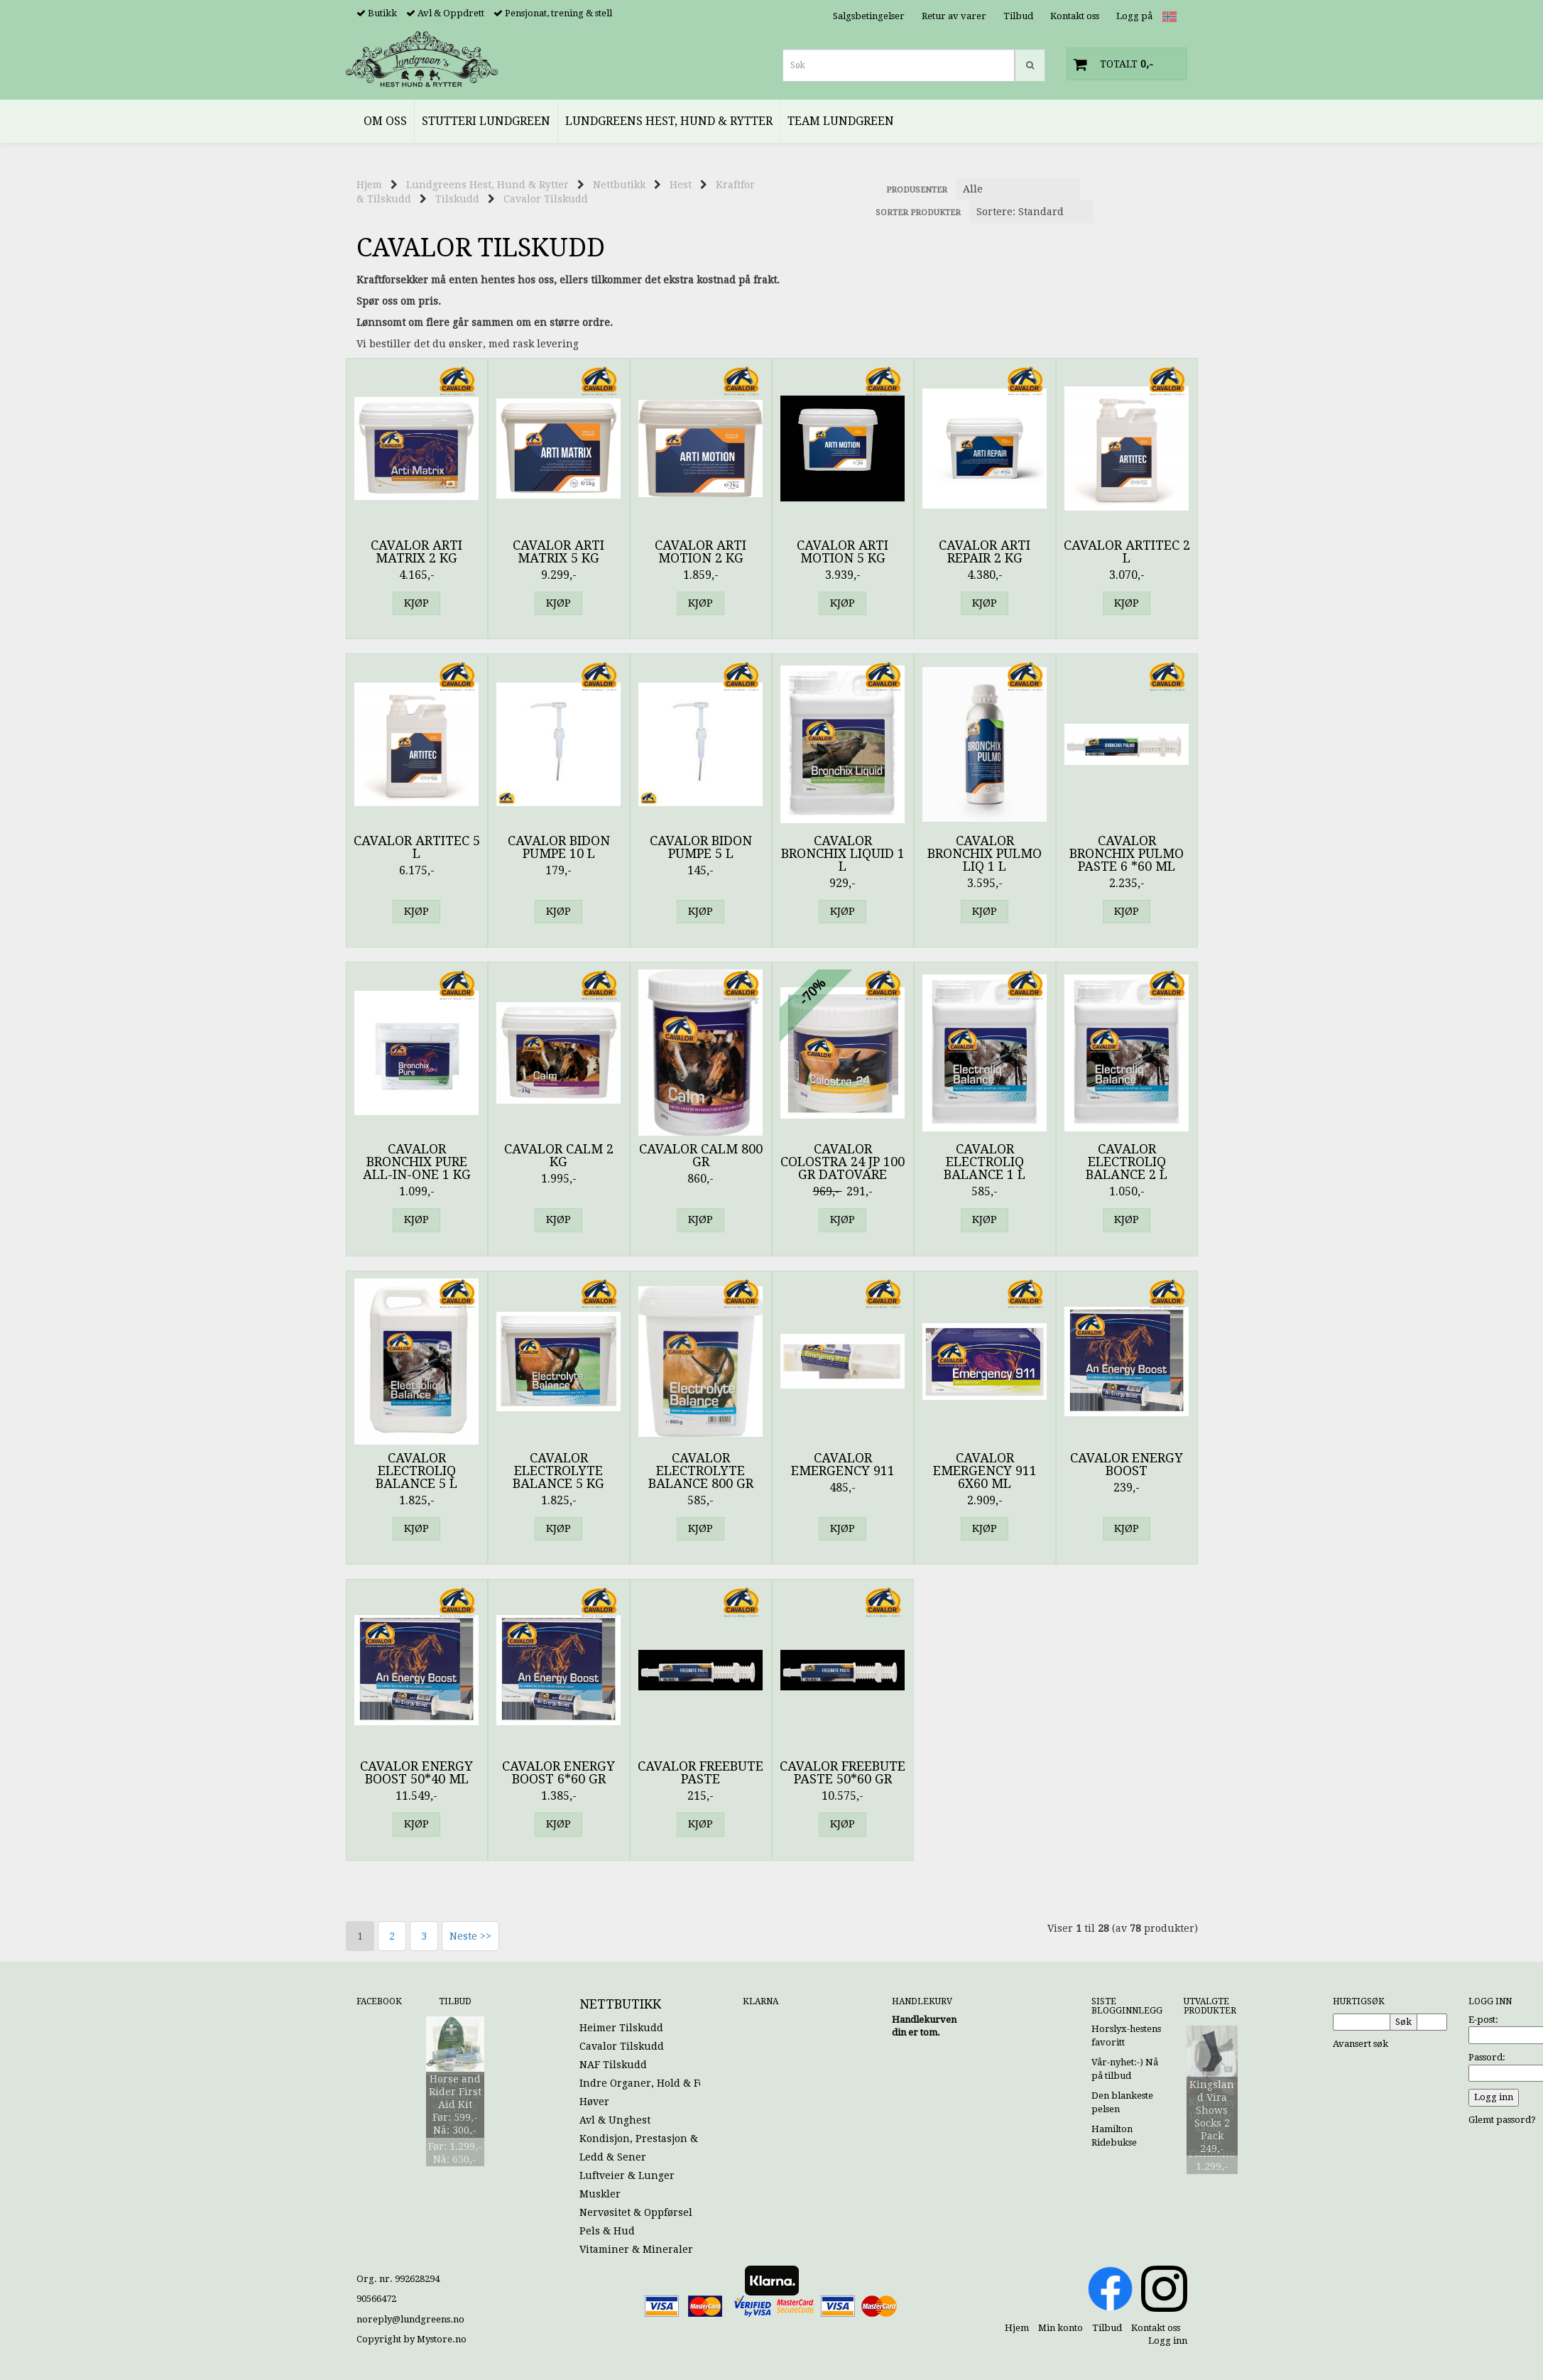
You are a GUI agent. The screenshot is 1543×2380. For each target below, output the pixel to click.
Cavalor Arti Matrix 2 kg (416, 552)
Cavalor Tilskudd (545, 199)
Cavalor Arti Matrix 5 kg (558, 552)
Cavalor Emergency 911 (843, 1464)
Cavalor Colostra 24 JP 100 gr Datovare (842, 1162)
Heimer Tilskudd (621, 2027)
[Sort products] (1031, 211)
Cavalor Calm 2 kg (559, 1155)
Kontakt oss (1074, 16)
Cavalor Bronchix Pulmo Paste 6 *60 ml (1126, 854)
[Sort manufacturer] (1018, 189)
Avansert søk (1360, 2043)
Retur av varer (954, 16)
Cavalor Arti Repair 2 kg (984, 552)
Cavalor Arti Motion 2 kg (700, 552)
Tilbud (1018, 16)
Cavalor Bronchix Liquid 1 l (843, 854)
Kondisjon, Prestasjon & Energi (656, 2138)
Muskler (600, 2194)
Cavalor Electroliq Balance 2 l (1126, 1162)
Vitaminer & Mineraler (636, 2249)
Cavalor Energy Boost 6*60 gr (558, 1773)
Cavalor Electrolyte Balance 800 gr (700, 1471)
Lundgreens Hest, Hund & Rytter (487, 184)
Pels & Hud (607, 2231)
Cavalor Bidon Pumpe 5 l (701, 847)
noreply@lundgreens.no (410, 2319)
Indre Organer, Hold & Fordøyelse (663, 2083)
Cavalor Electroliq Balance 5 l (416, 1471)
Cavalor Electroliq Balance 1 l (984, 1162)
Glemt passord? (1502, 2119)
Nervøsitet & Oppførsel (635, 2212)
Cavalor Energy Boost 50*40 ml (416, 1773)
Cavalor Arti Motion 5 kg (842, 552)
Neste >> (470, 1936)
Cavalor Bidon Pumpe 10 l (559, 847)
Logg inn (1167, 2340)
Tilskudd (457, 199)
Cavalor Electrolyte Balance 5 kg (558, 1471)
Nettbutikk (619, 184)
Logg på (1134, 16)
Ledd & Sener (612, 2157)
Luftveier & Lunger (627, 2175)
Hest (681, 184)
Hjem (369, 184)
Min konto (1060, 2327)
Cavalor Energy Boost (1126, 1464)
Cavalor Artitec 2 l (1127, 552)
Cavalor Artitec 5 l (417, 847)
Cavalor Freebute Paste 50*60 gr (842, 1773)
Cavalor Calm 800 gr (701, 1155)
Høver (594, 2101)
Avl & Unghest (614, 2120)
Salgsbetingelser (869, 16)
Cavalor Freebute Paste (700, 1773)
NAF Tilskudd (613, 2064)
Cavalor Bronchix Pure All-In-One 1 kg (417, 1162)
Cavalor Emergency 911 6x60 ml (985, 1471)
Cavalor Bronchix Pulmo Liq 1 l (984, 854)
